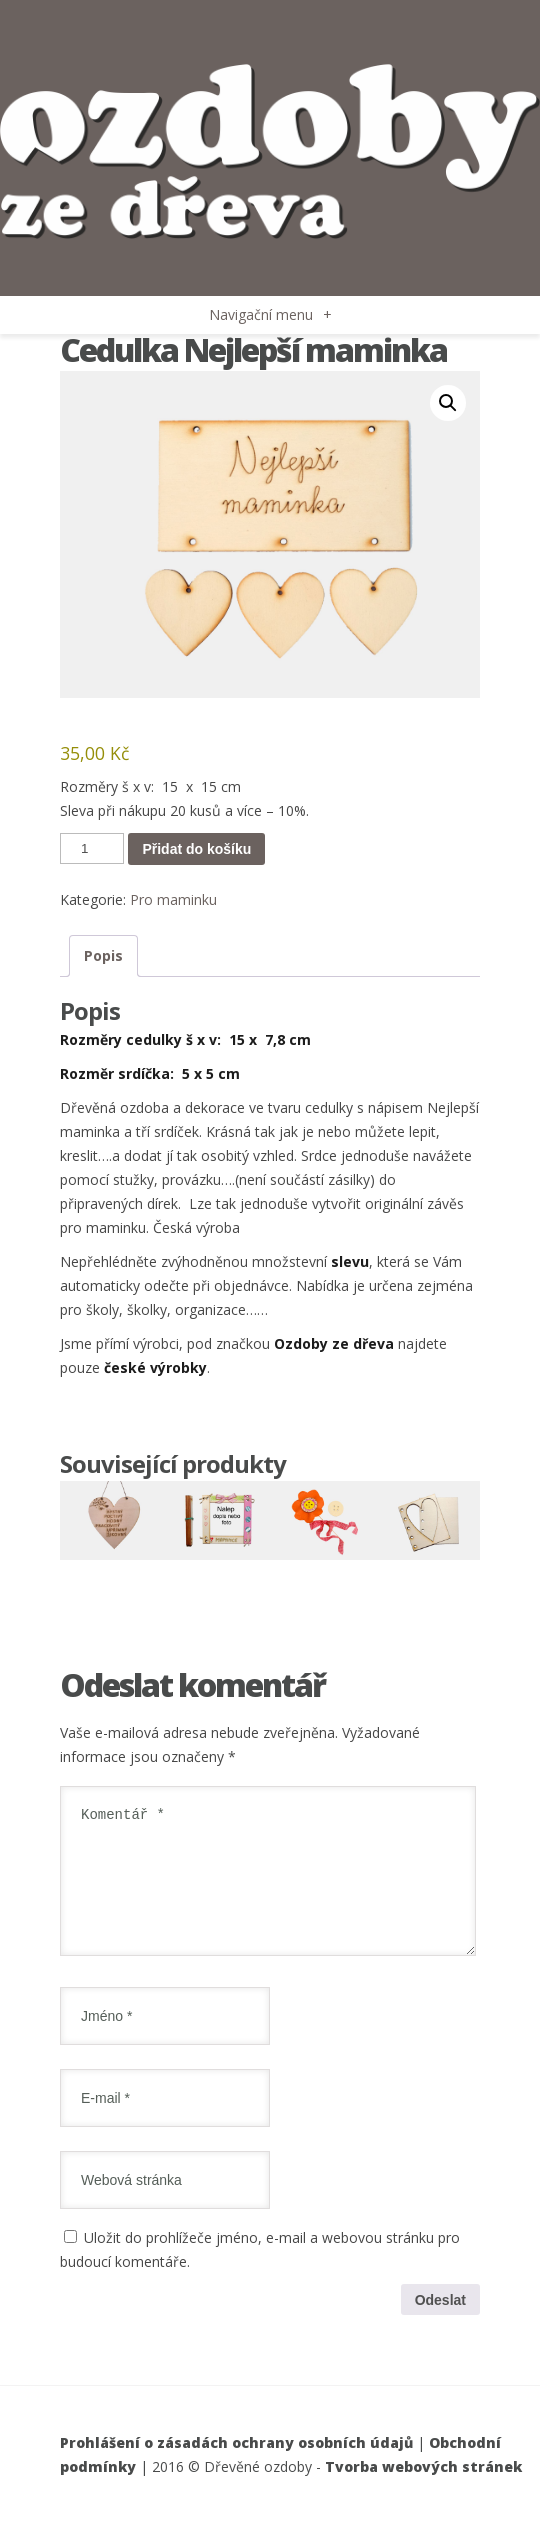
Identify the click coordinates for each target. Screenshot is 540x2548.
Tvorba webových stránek (423, 2490)
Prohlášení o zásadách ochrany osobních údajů (236, 2466)
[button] (448, 403)
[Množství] (92, 848)
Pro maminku (173, 899)
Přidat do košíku (196, 849)
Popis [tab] (103, 955)
